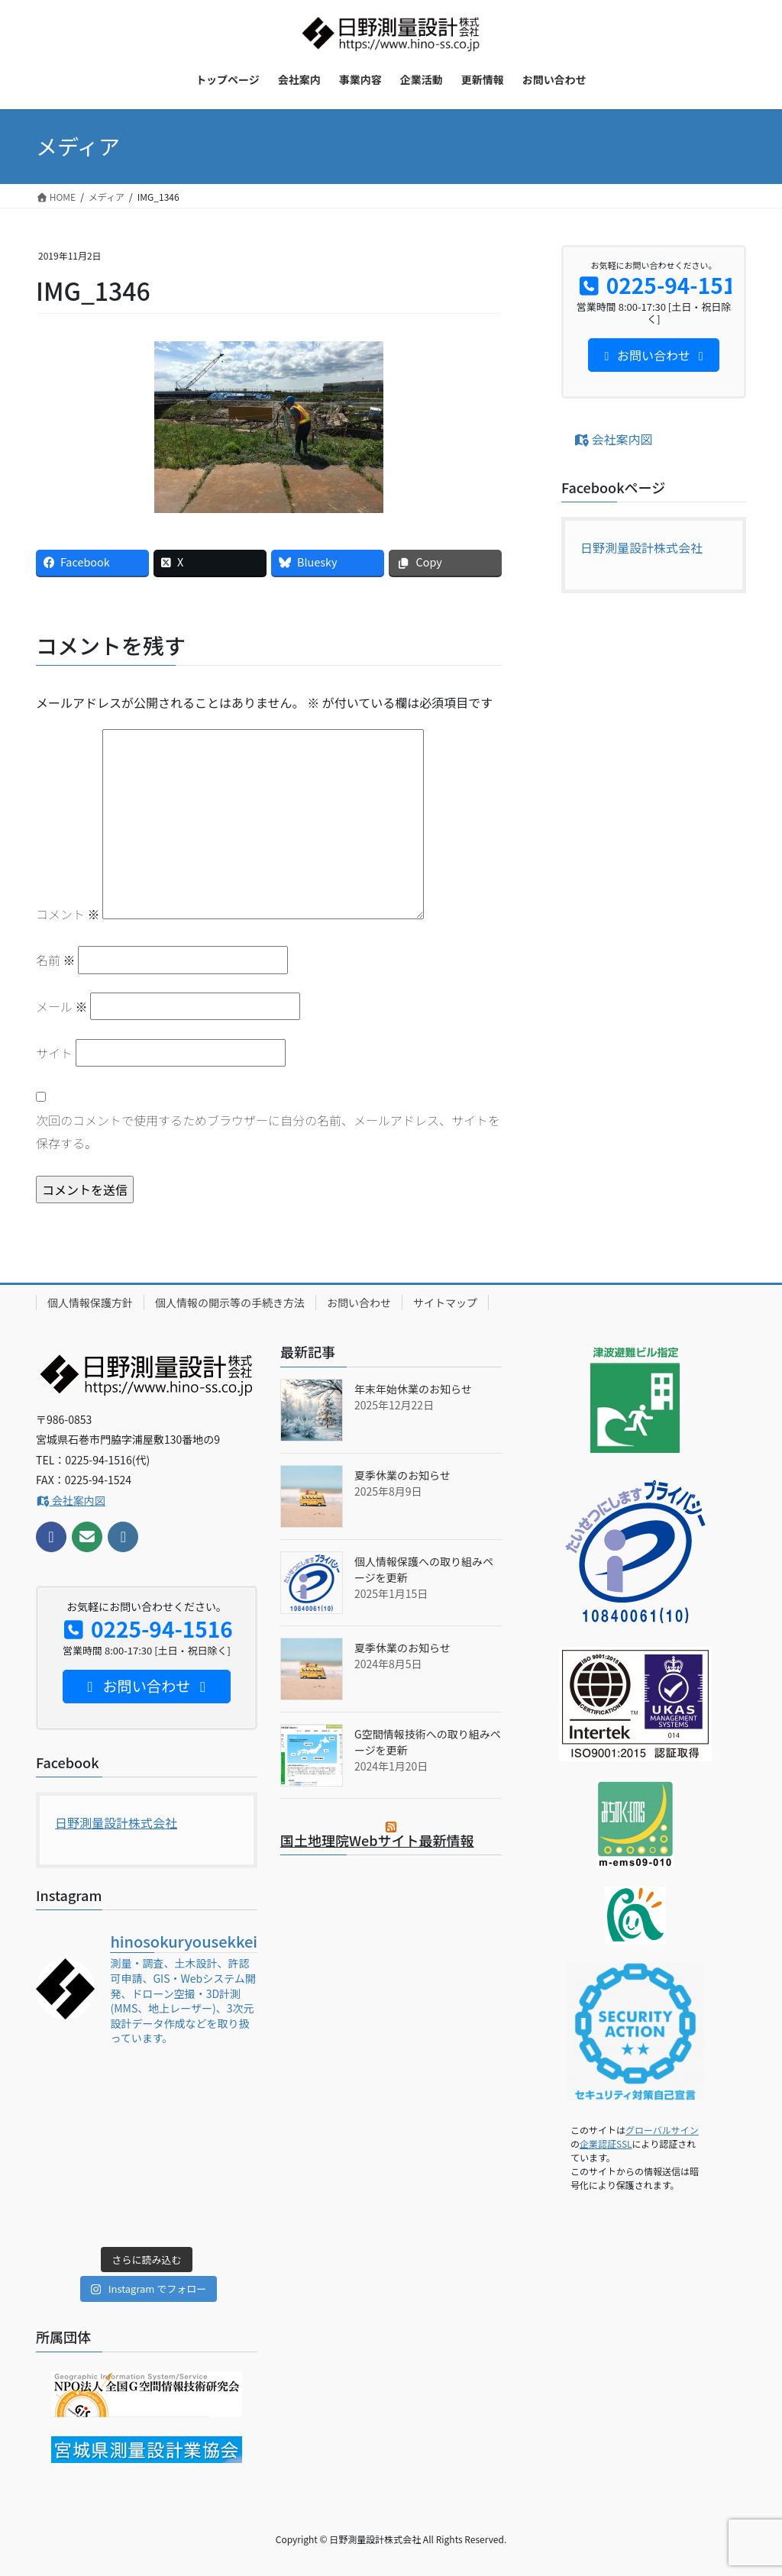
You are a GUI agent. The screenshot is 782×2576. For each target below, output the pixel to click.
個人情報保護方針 (90, 1302)
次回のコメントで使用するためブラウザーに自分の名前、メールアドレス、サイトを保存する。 (268, 1131)
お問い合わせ (359, 1302)
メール (62, 1006)
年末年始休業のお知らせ (413, 1388)
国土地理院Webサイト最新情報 (377, 1840)
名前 (56, 960)
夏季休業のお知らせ (402, 1475)
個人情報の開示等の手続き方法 (230, 1302)
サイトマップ (445, 1302)
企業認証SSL (606, 2143)
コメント (68, 914)
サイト (54, 1053)
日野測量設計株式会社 (641, 547)
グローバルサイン (662, 2129)
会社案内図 (613, 439)
